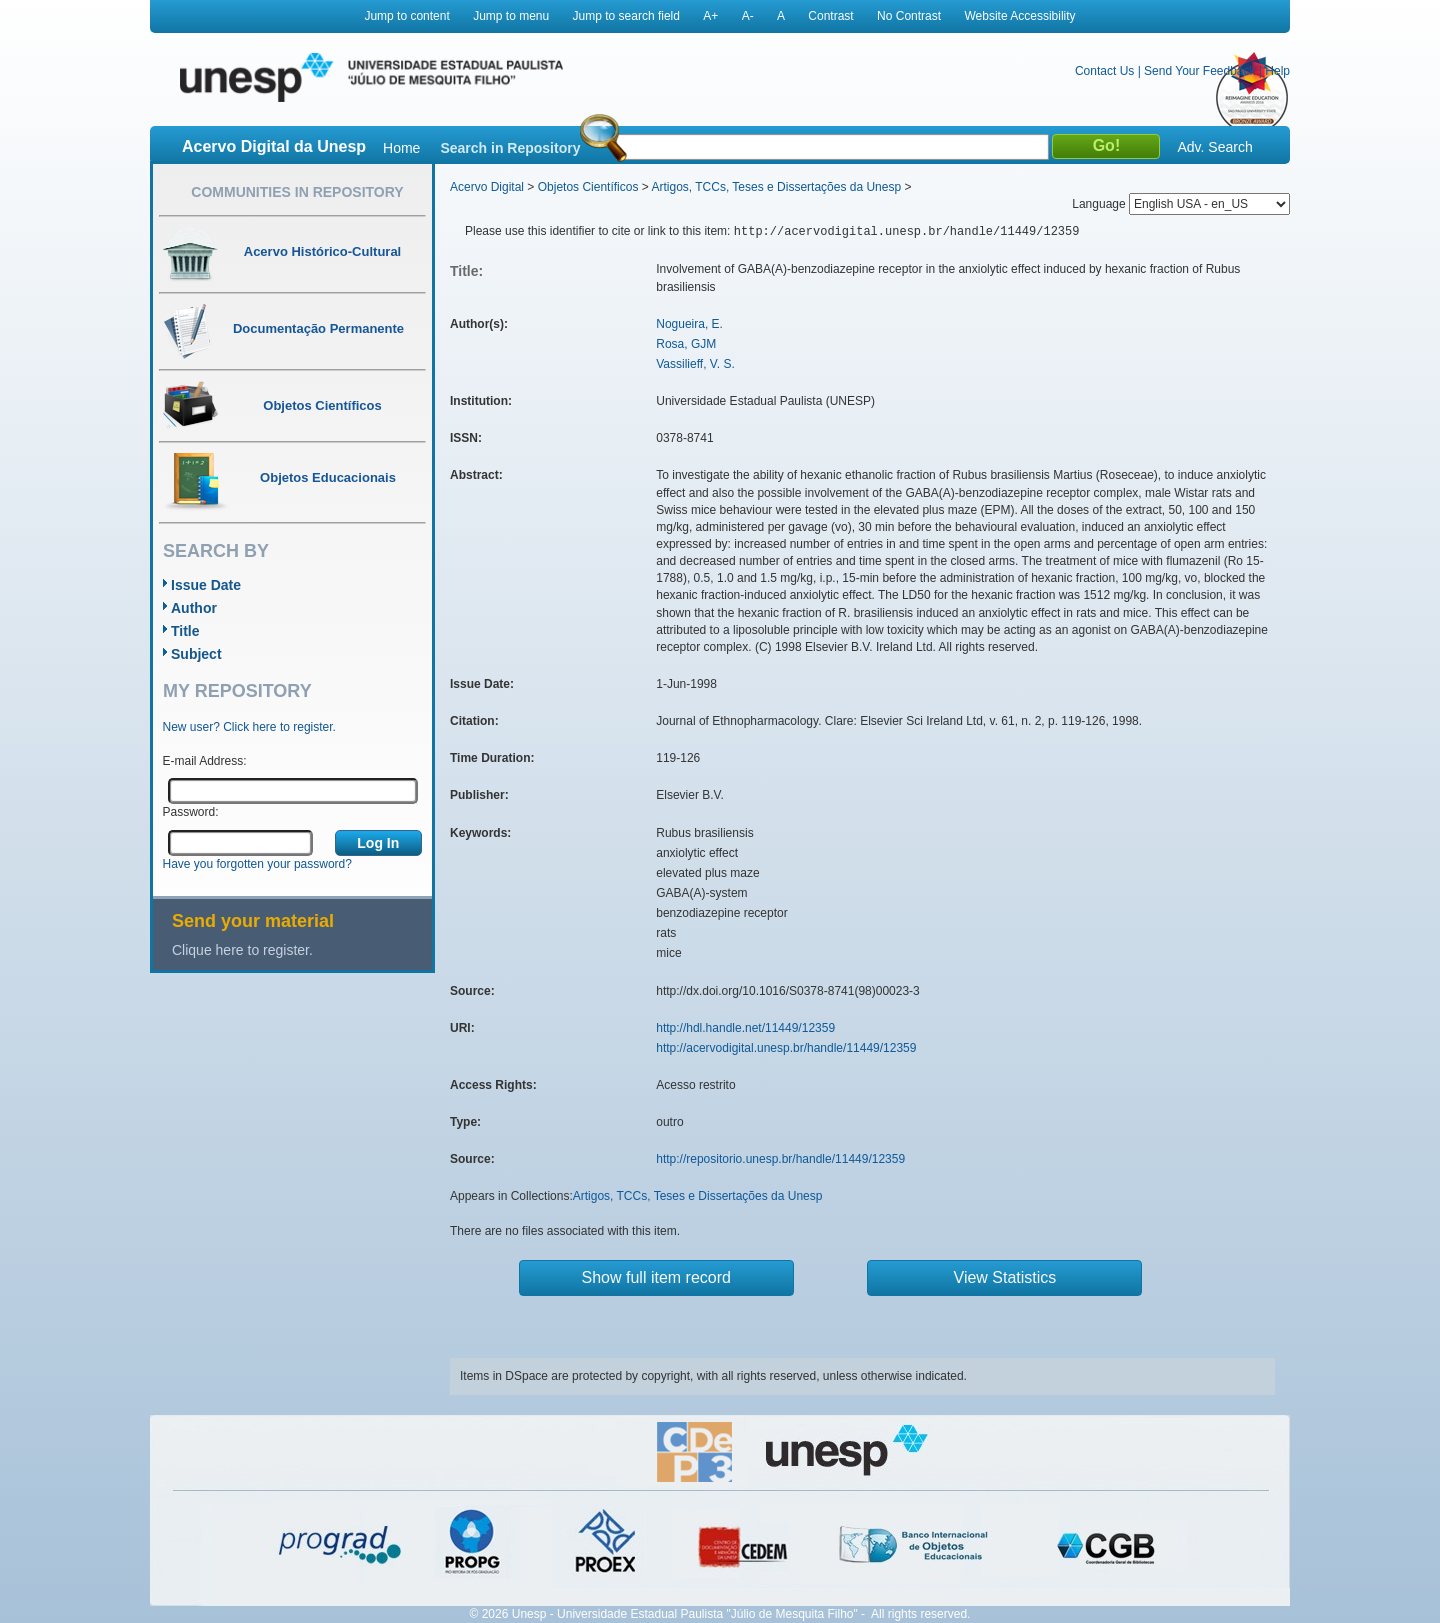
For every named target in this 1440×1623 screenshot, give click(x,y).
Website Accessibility (1019, 16)
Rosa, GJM (686, 344)
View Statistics (1005, 1277)
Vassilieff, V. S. (695, 364)
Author (194, 608)
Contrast (830, 16)
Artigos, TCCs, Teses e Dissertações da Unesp (776, 187)
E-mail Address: (205, 761)
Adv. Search (1214, 147)
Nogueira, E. (689, 324)
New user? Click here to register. (249, 727)
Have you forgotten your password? (257, 864)
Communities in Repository (297, 192)
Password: (191, 812)
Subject (196, 654)
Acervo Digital (487, 187)
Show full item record (656, 1277)
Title (185, 631)
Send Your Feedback (1199, 71)
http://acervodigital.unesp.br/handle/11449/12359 (786, 1048)
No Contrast (909, 16)
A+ (710, 16)
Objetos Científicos (588, 187)
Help (1277, 71)
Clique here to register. (242, 950)
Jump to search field (626, 16)
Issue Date (206, 585)
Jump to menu (511, 16)
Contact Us (1104, 71)
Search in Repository (510, 148)
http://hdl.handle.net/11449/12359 (745, 1028)
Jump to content (406, 16)
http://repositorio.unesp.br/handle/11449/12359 (780, 1159)
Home (401, 148)
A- (748, 16)
